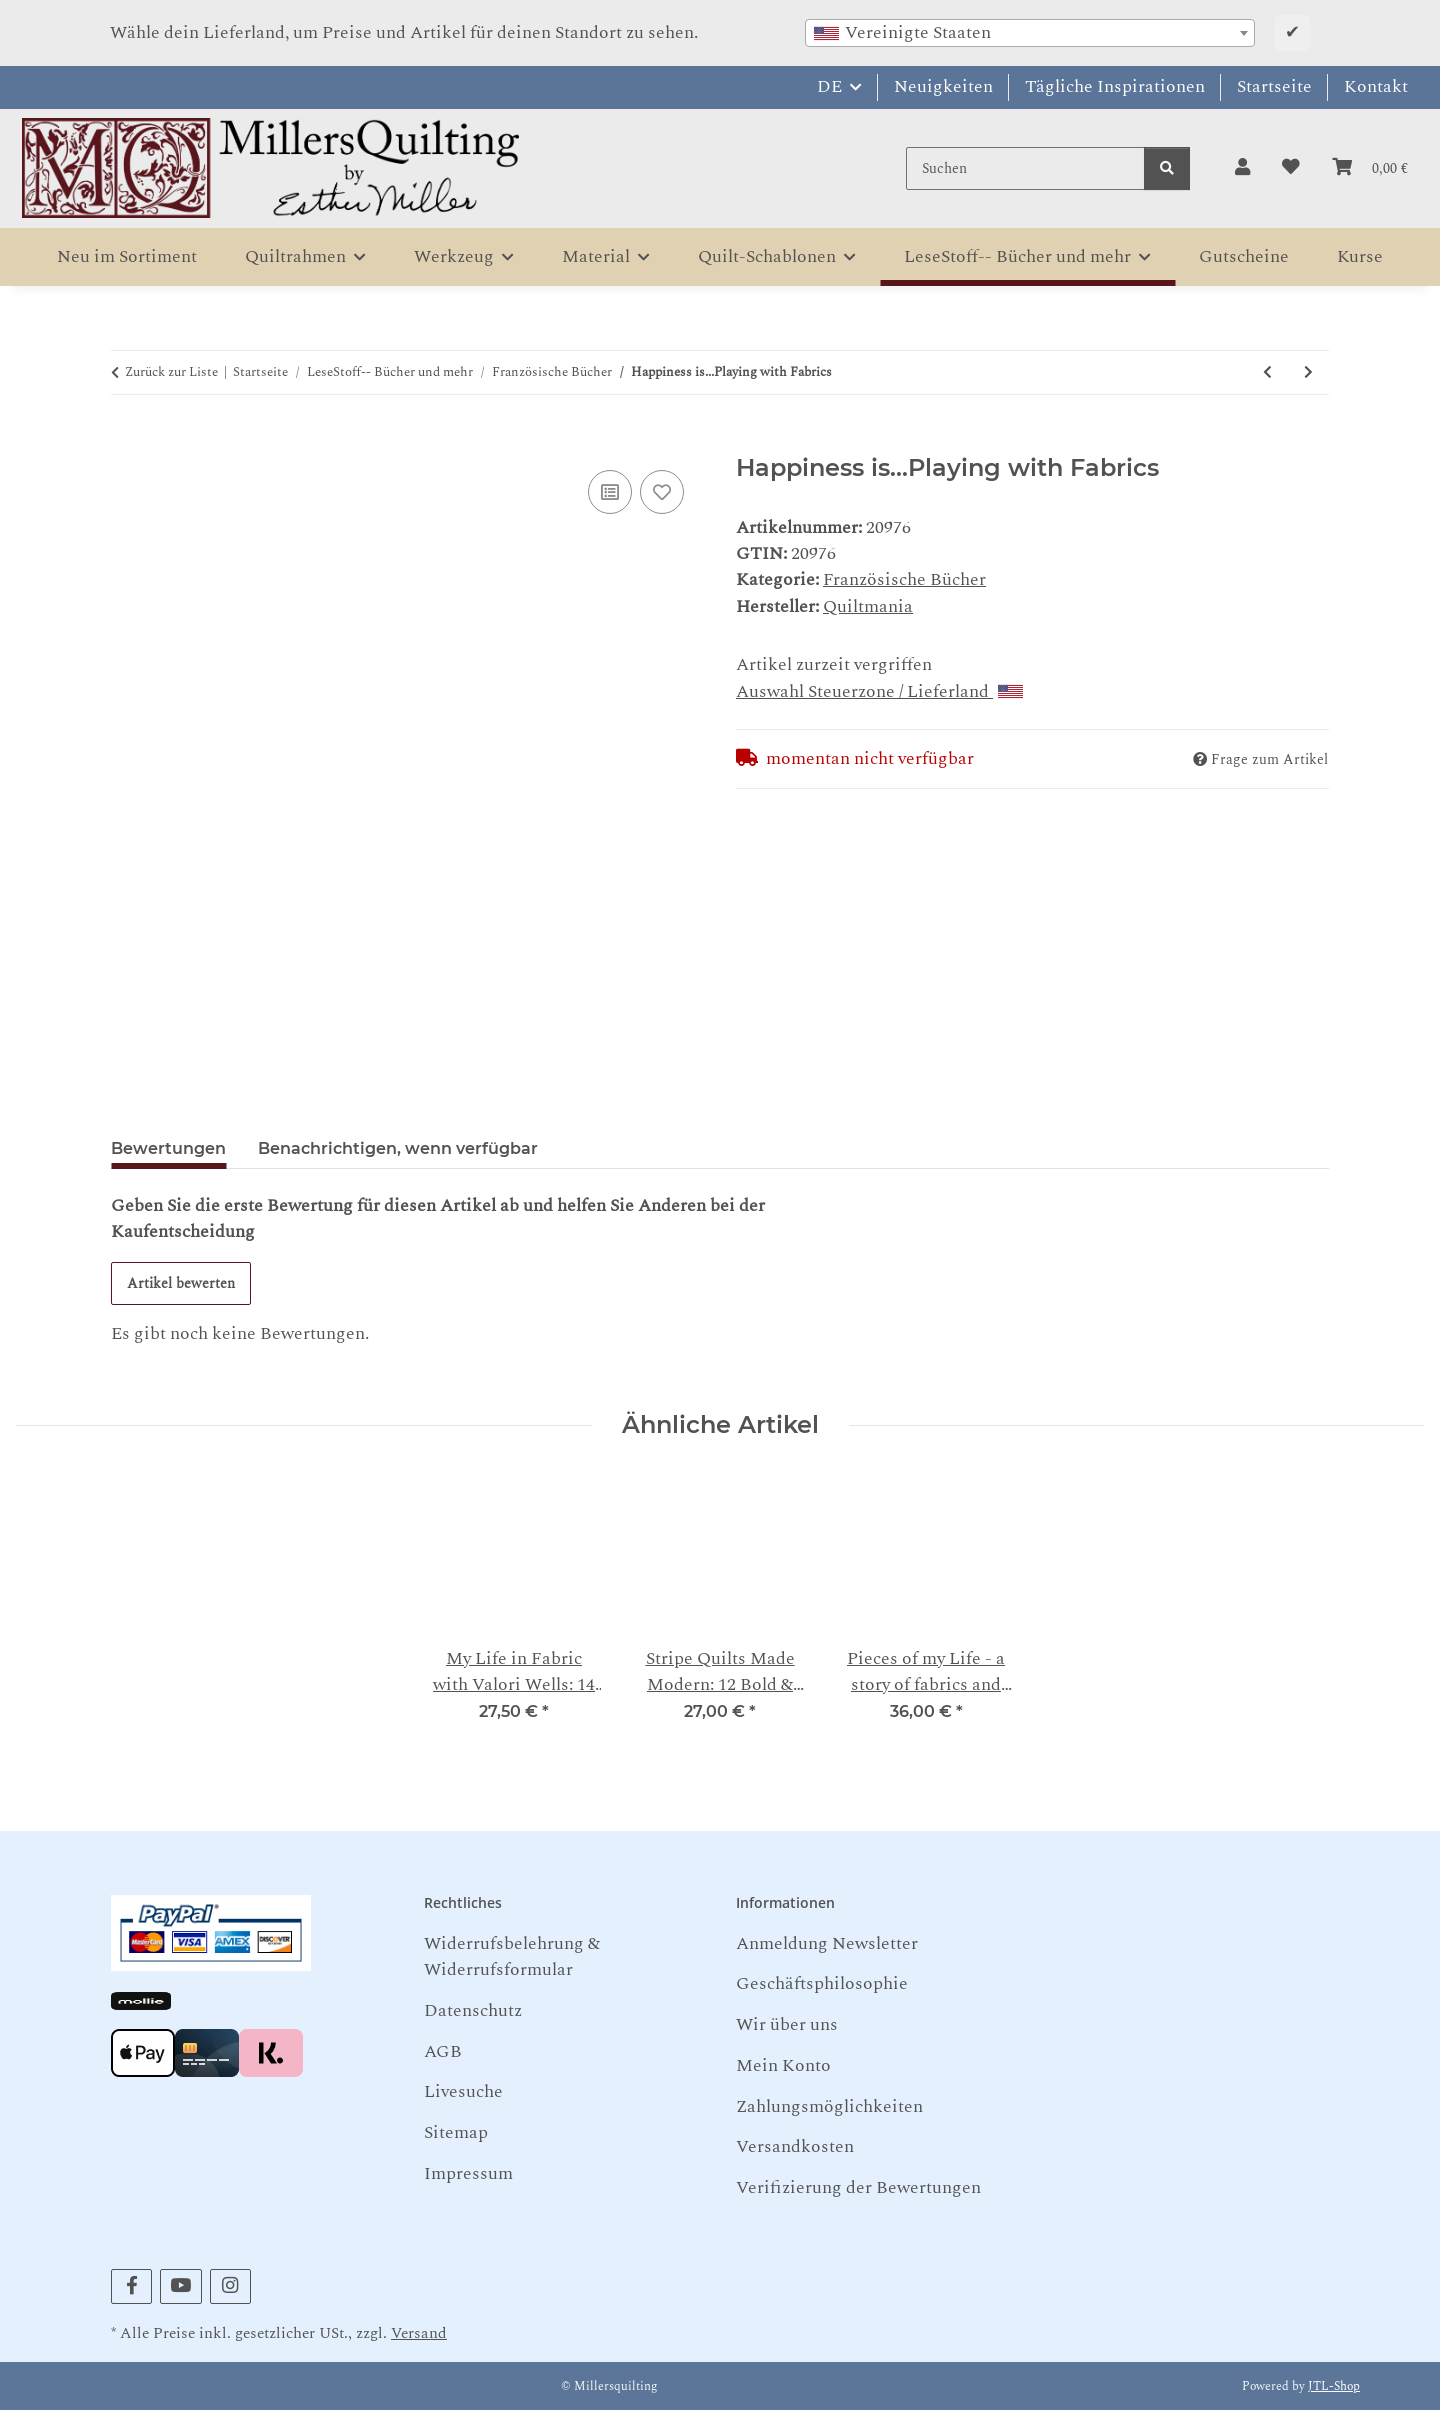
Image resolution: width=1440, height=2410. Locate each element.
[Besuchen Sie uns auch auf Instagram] (230, 2286)
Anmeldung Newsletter (827, 1943)
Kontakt (1376, 86)
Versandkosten (795, 2146)
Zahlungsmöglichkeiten (829, 2106)
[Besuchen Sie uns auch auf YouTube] (180, 2286)
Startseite (1274, 86)
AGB (443, 2051)
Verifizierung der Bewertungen (858, 2187)
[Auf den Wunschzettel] (662, 492)
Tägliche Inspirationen (1115, 86)
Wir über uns (787, 2024)
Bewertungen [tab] (168, 1148)
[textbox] (1030, 33)
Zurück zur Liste (171, 372)
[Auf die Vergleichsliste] (610, 492)
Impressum (468, 2173)
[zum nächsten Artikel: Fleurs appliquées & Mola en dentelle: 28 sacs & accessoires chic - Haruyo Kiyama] (1308, 372)
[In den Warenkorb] (127, 441)
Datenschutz (473, 2010)
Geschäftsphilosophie (822, 1983)
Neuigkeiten (943, 86)
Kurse (1360, 256)
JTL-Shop (1334, 2386)
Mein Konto (783, 2065)
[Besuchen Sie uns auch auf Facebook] (131, 2286)
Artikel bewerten (181, 1283)
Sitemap (456, 2132)
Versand (419, 2333)
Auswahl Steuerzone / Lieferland (879, 691)
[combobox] (1030, 33)
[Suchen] (1025, 168)
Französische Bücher (904, 579)
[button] (1242, 168)
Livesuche (463, 2091)
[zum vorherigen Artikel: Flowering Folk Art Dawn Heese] (1267, 372)
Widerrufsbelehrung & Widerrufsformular (512, 1956)
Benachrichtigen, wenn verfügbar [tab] (398, 1148)
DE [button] (829, 86)
